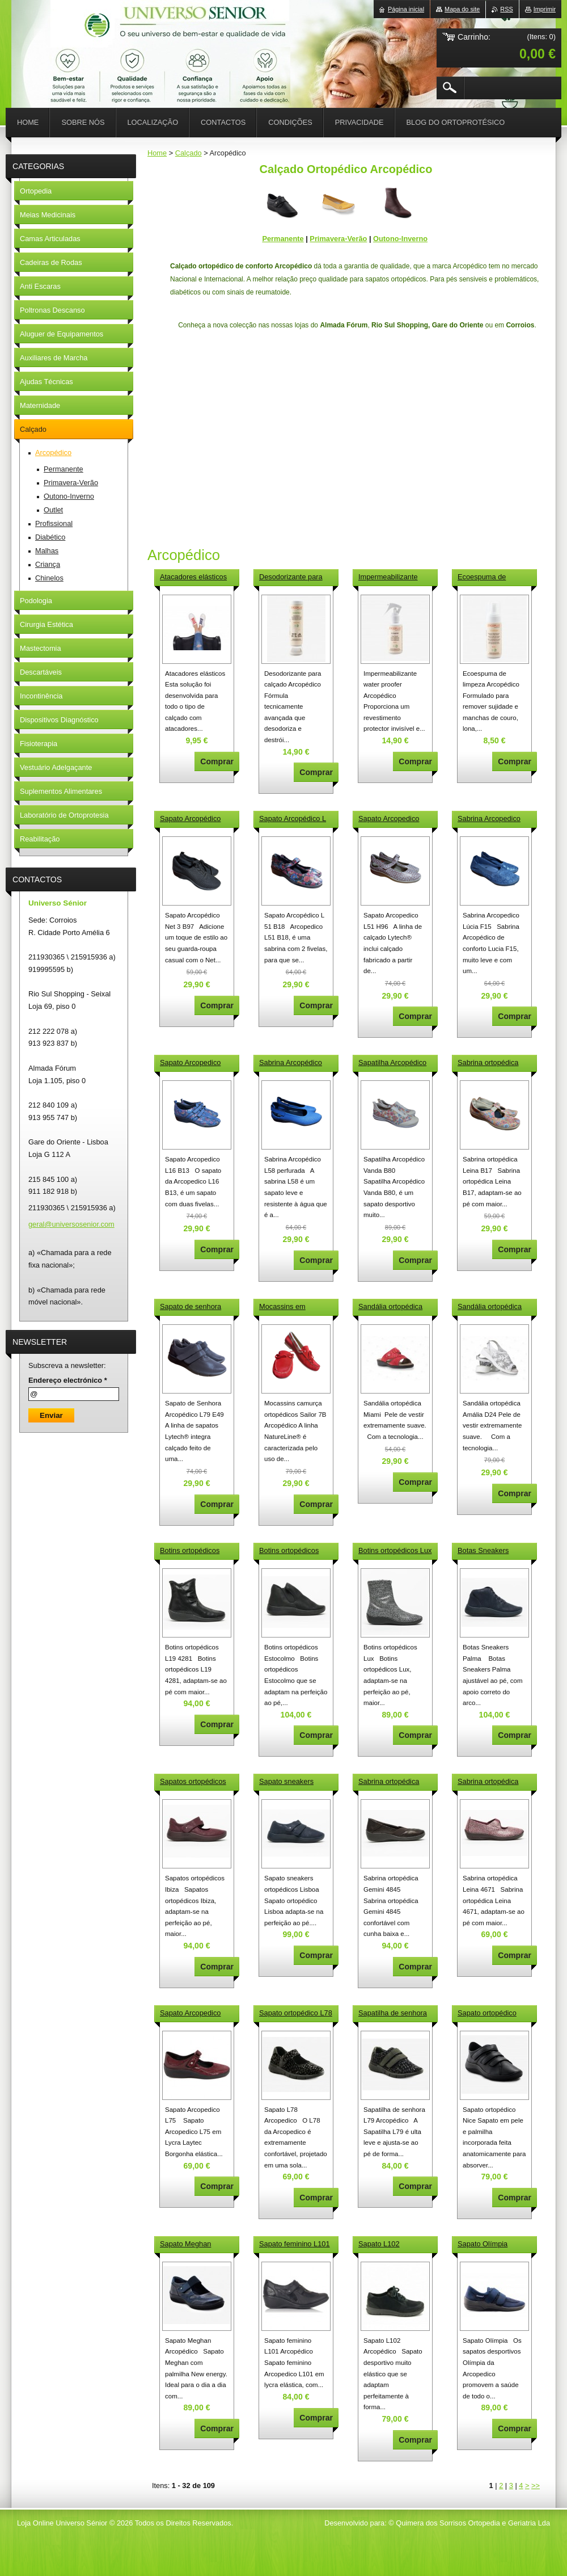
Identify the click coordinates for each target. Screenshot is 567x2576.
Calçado (188, 153)
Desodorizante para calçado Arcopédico (291, 578)
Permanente (282, 238)
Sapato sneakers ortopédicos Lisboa (289, 1782)
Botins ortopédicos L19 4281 (189, 1551)
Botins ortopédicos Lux (394, 1550)
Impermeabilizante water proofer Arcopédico (388, 578)
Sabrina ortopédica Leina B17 (488, 1063)
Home (157, 153)
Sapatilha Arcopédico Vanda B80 (392, 1063)
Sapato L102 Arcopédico (379, 2245)
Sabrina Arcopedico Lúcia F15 (489, 819)
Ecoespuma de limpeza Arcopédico (489, 578)
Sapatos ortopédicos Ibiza (193, 1782)
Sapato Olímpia (482, 2244)
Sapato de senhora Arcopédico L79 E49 (192, 1307)
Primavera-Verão (338, 238)
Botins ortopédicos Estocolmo (289, 1551)
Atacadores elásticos (193, 577)
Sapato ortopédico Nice (487, 2014)
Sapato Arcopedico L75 (190, 2014)
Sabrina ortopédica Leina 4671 (488, 1782)
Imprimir (545, 9)
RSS (506, 9)
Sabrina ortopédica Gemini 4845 (388, 1782)
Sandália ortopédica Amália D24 (490, 1307)
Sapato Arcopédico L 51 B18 (292, 819)
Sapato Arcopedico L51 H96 (388, 819)
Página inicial (406, 9)
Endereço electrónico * (67, 1380)
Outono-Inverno (400, 238)
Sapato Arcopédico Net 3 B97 (190, 819)
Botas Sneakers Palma (483, 1551)
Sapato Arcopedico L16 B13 (190, 1063)
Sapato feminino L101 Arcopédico (294, 2245)
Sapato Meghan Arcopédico (185, 2245)
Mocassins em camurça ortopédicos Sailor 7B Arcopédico (293, 1307)
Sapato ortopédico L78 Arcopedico (295, 2014)
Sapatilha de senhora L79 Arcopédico (392, 2014)
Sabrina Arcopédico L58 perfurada (290, 1063)
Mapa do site (462, 9)
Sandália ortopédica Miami (390, 1307)
